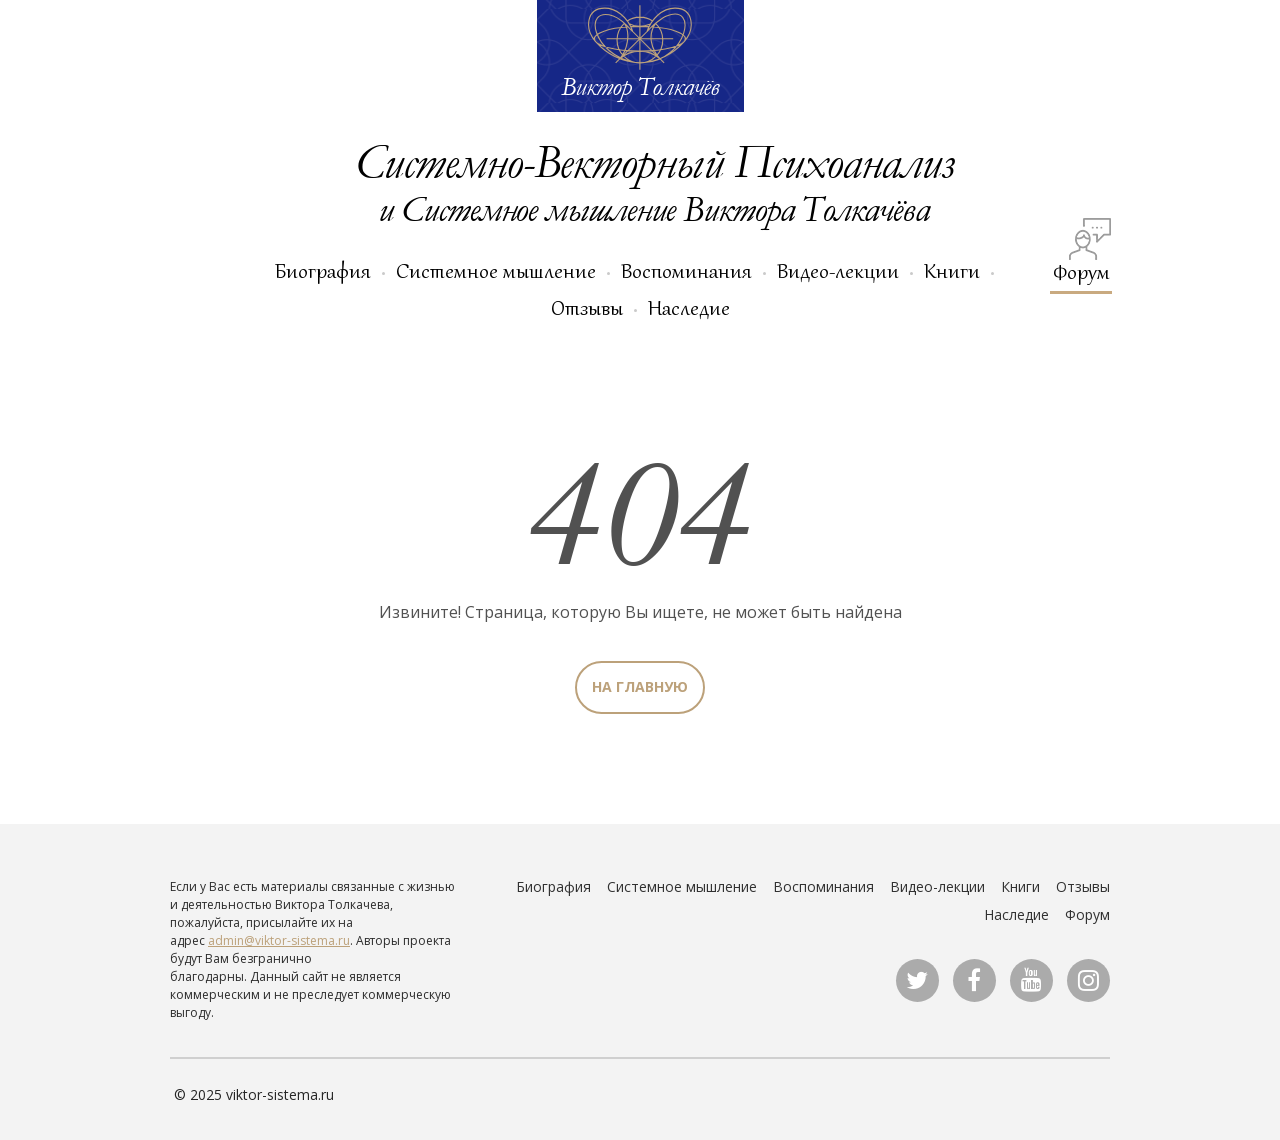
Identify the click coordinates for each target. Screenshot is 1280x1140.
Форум (1082, 251)
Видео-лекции (838, 271)
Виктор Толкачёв (640, 86)
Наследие (689, 308)
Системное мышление (496, 271)
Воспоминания (686, 271)
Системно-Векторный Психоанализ (654, 160)
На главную (640, 686)
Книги (952, 271)
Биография (323, 271)
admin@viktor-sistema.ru (279, 940)
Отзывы (587, 308)
